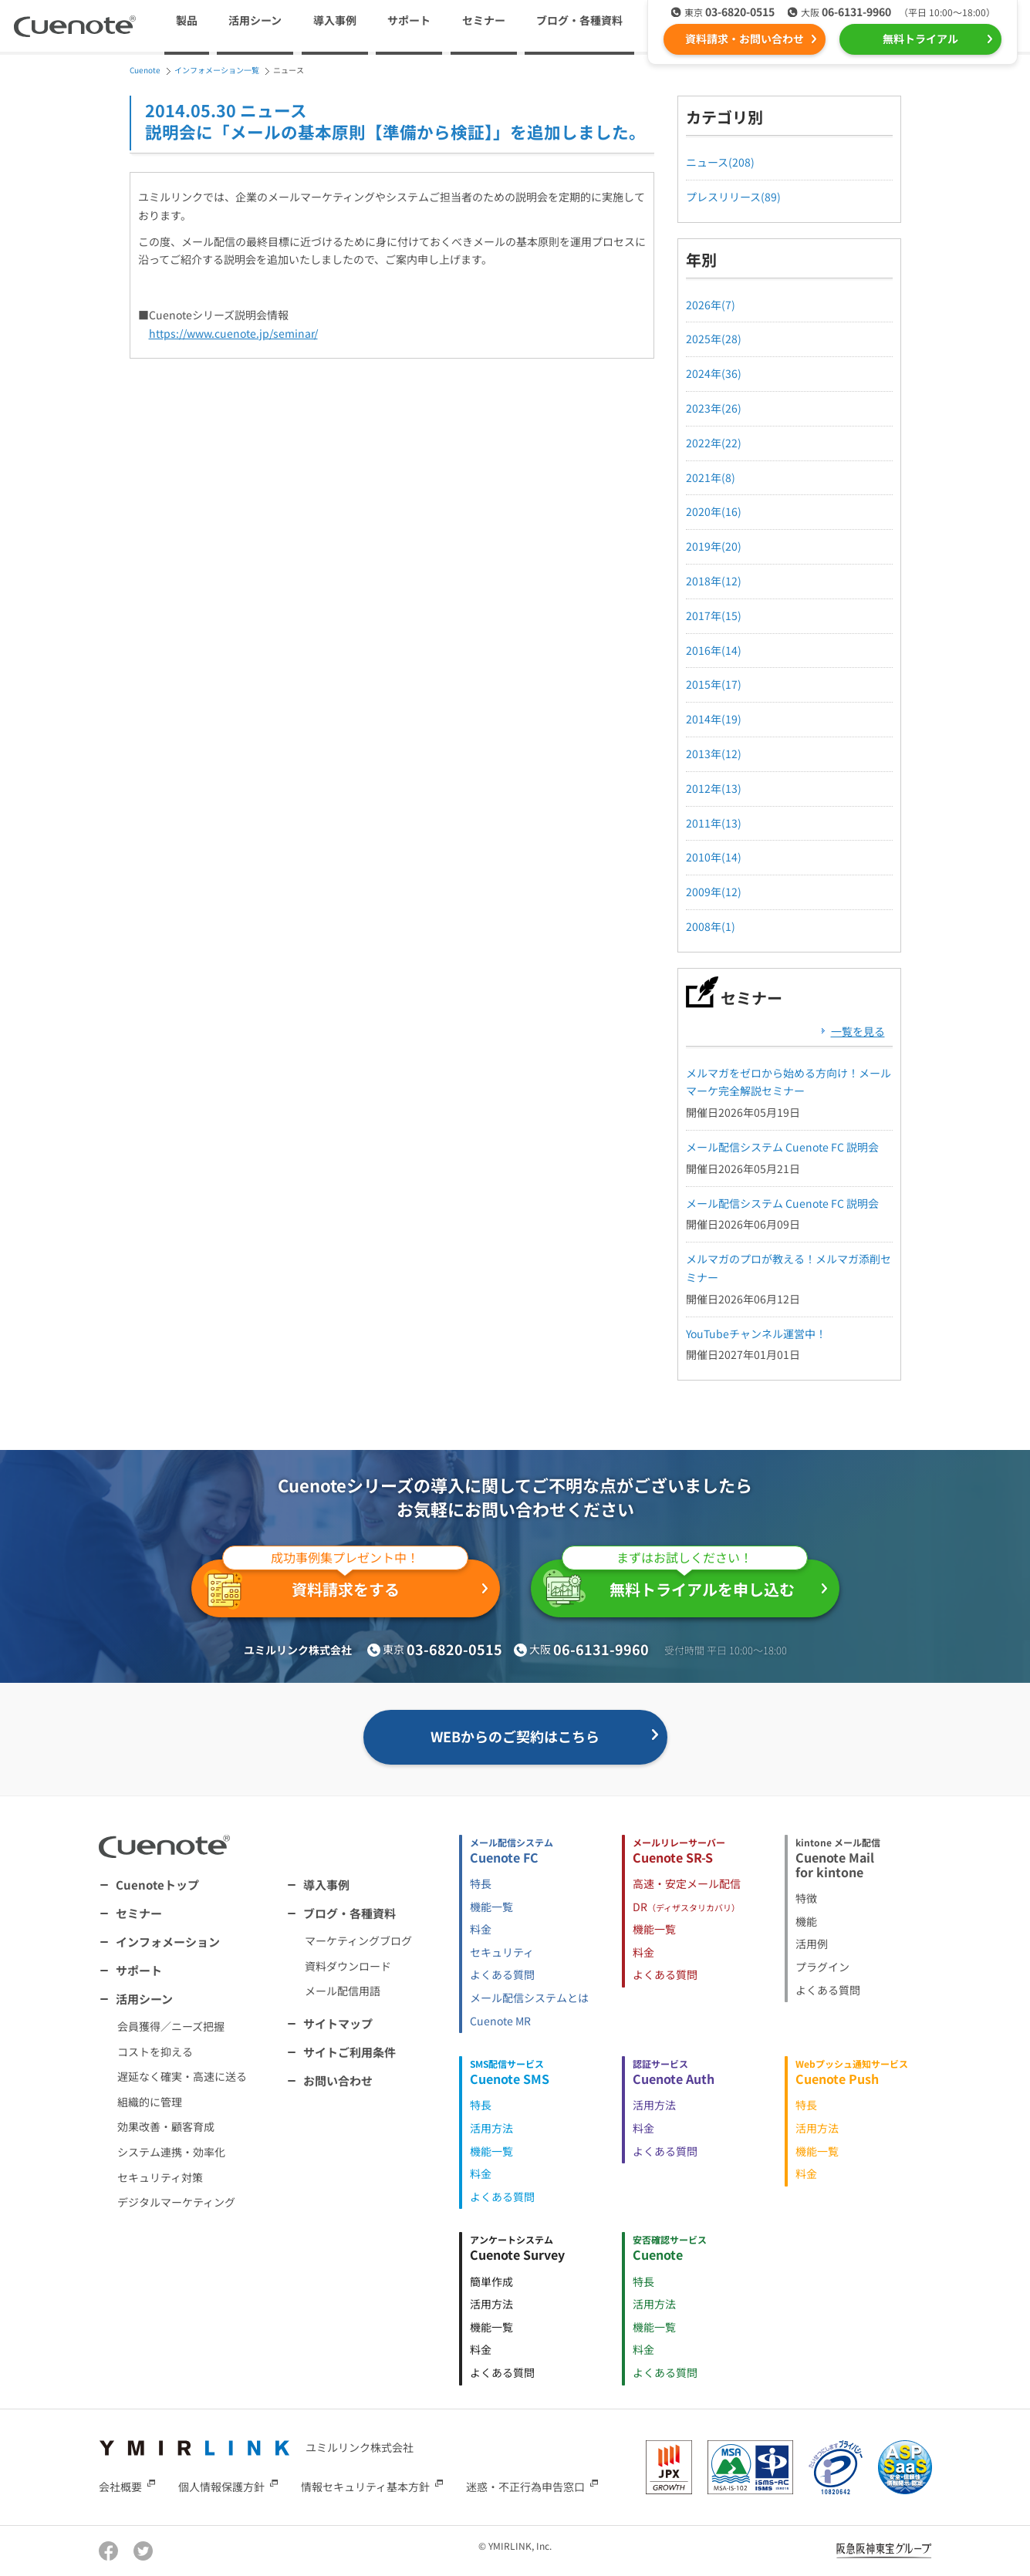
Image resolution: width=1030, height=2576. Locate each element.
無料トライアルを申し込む (675, 1583)
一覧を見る (858, 1031)
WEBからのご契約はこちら (515, 1736)
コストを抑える (155, 2051)
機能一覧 (491, 1906)
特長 (480, 1883)
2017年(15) (713, 615)
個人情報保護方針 (221, 2485)
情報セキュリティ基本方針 (365, 2485)
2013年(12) (713, 753)
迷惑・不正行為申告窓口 (525, 2485)
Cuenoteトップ (157, 1884)
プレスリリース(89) (733, 196)
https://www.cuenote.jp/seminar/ (233, 333)
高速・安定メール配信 (687, 1883)
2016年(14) (713, 650)
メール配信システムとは (529, 1997)
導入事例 (334, 20)
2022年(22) (713, 442)
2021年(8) (710, 477)
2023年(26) (713, 408)
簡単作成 (491, 2281)
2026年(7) (710, 304)
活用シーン (144, 1999)
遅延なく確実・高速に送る (182, 2076)
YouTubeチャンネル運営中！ (756, 1333)
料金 (480, 1929)
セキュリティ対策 (160, 2177)
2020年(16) (713, 511)
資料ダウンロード (348, 1966)
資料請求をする (336, 1584)
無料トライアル (920, 38)
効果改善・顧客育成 (165, 2126)
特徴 (806, 1898)
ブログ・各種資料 (349, 1913)
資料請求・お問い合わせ (744, 38)
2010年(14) (713, 857)
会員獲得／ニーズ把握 (171, 2026)
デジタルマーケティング (176, 2202)
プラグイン (822, 1966)
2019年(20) (713, 546)
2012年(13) (713, 788)
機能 (806, 1921)
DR (686, 1906)
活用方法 (491, 2128)
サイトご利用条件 (349, 2052)
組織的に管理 (149, 2101)
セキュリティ (502, 1952)
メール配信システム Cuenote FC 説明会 (782, 1147)
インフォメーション (168, 1942)
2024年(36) (713, 373)
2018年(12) (713, 580)
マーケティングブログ (358, 1940)
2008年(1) (710, 926)
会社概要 (120, 2485)
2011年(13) (713, 823)
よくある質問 (502, 1974)
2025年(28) (713, 338)
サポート (409, 20)
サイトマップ (338, 2023)
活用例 (811, 1943)
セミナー (483, 20)
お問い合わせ (338, 2080)
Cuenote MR (500, 2020)
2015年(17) (713, 684)
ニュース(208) (720, 162)
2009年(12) (713, 891)
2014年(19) (713, 719)
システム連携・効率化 (171, 2152)
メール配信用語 (342, 1990)
